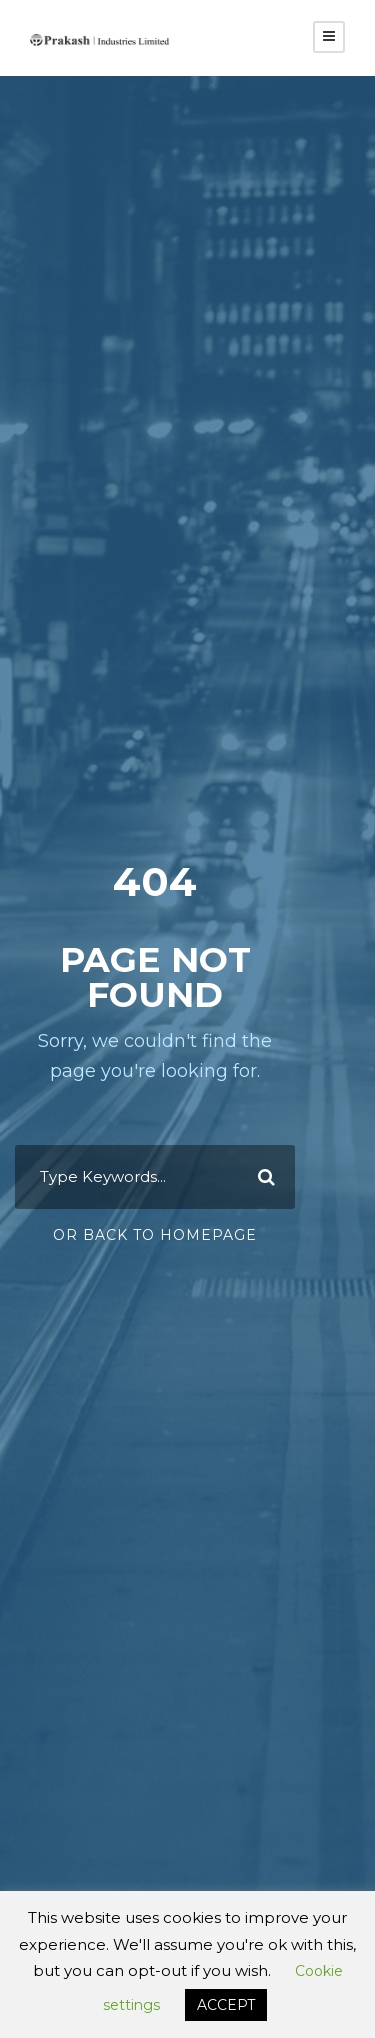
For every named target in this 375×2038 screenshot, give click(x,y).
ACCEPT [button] (226, 2005)
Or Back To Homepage (155, 1235)
